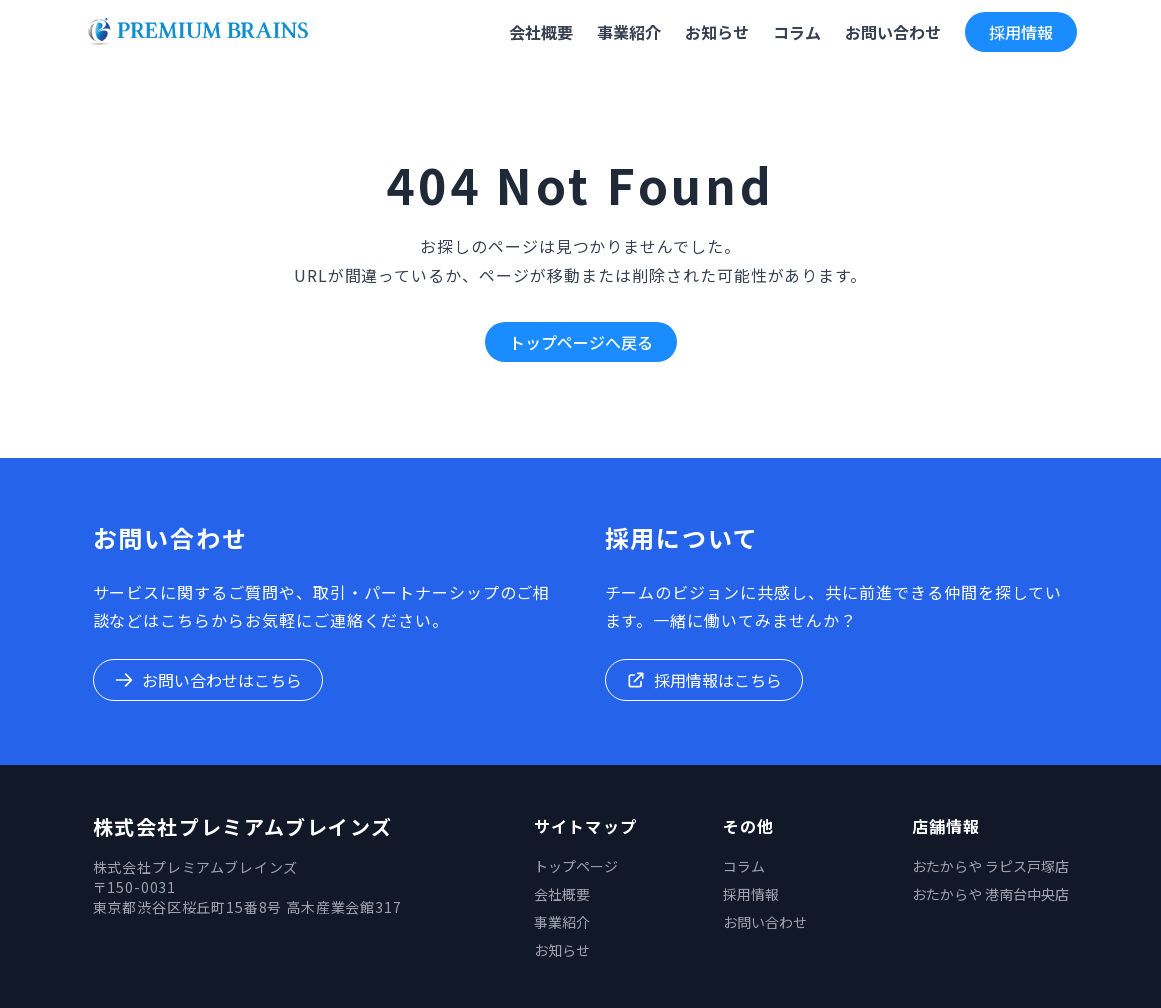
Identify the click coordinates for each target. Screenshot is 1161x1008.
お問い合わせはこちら (208, 680)
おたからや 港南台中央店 (990, 894)
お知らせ (562, 950)
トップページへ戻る (581, 342)
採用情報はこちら (704, 680)
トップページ (576, 866)
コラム (744, 866)
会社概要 (562, 894)
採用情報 (1021, 32)
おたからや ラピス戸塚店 (990, 866)
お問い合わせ (765, 922)
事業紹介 (562, 922)
